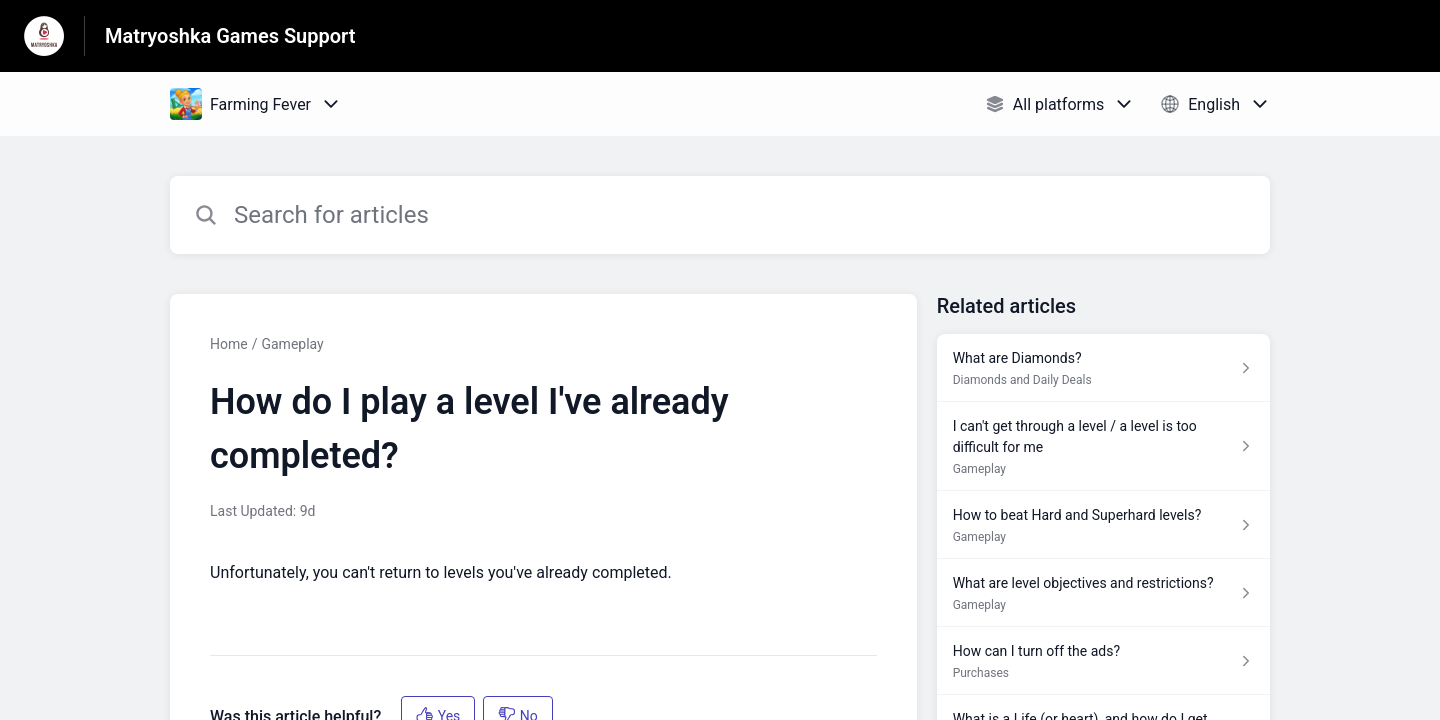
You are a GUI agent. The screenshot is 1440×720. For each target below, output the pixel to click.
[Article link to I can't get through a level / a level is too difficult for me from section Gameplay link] (1103, 446)
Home (229, 344)
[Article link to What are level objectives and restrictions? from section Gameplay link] (1103, 593)
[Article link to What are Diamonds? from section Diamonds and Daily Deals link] (1103, 368)
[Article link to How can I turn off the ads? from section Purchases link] (1103, 661)
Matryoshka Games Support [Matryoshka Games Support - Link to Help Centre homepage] (230, 36)
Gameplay (292, 344)
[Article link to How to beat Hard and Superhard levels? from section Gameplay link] (1103, 525)
